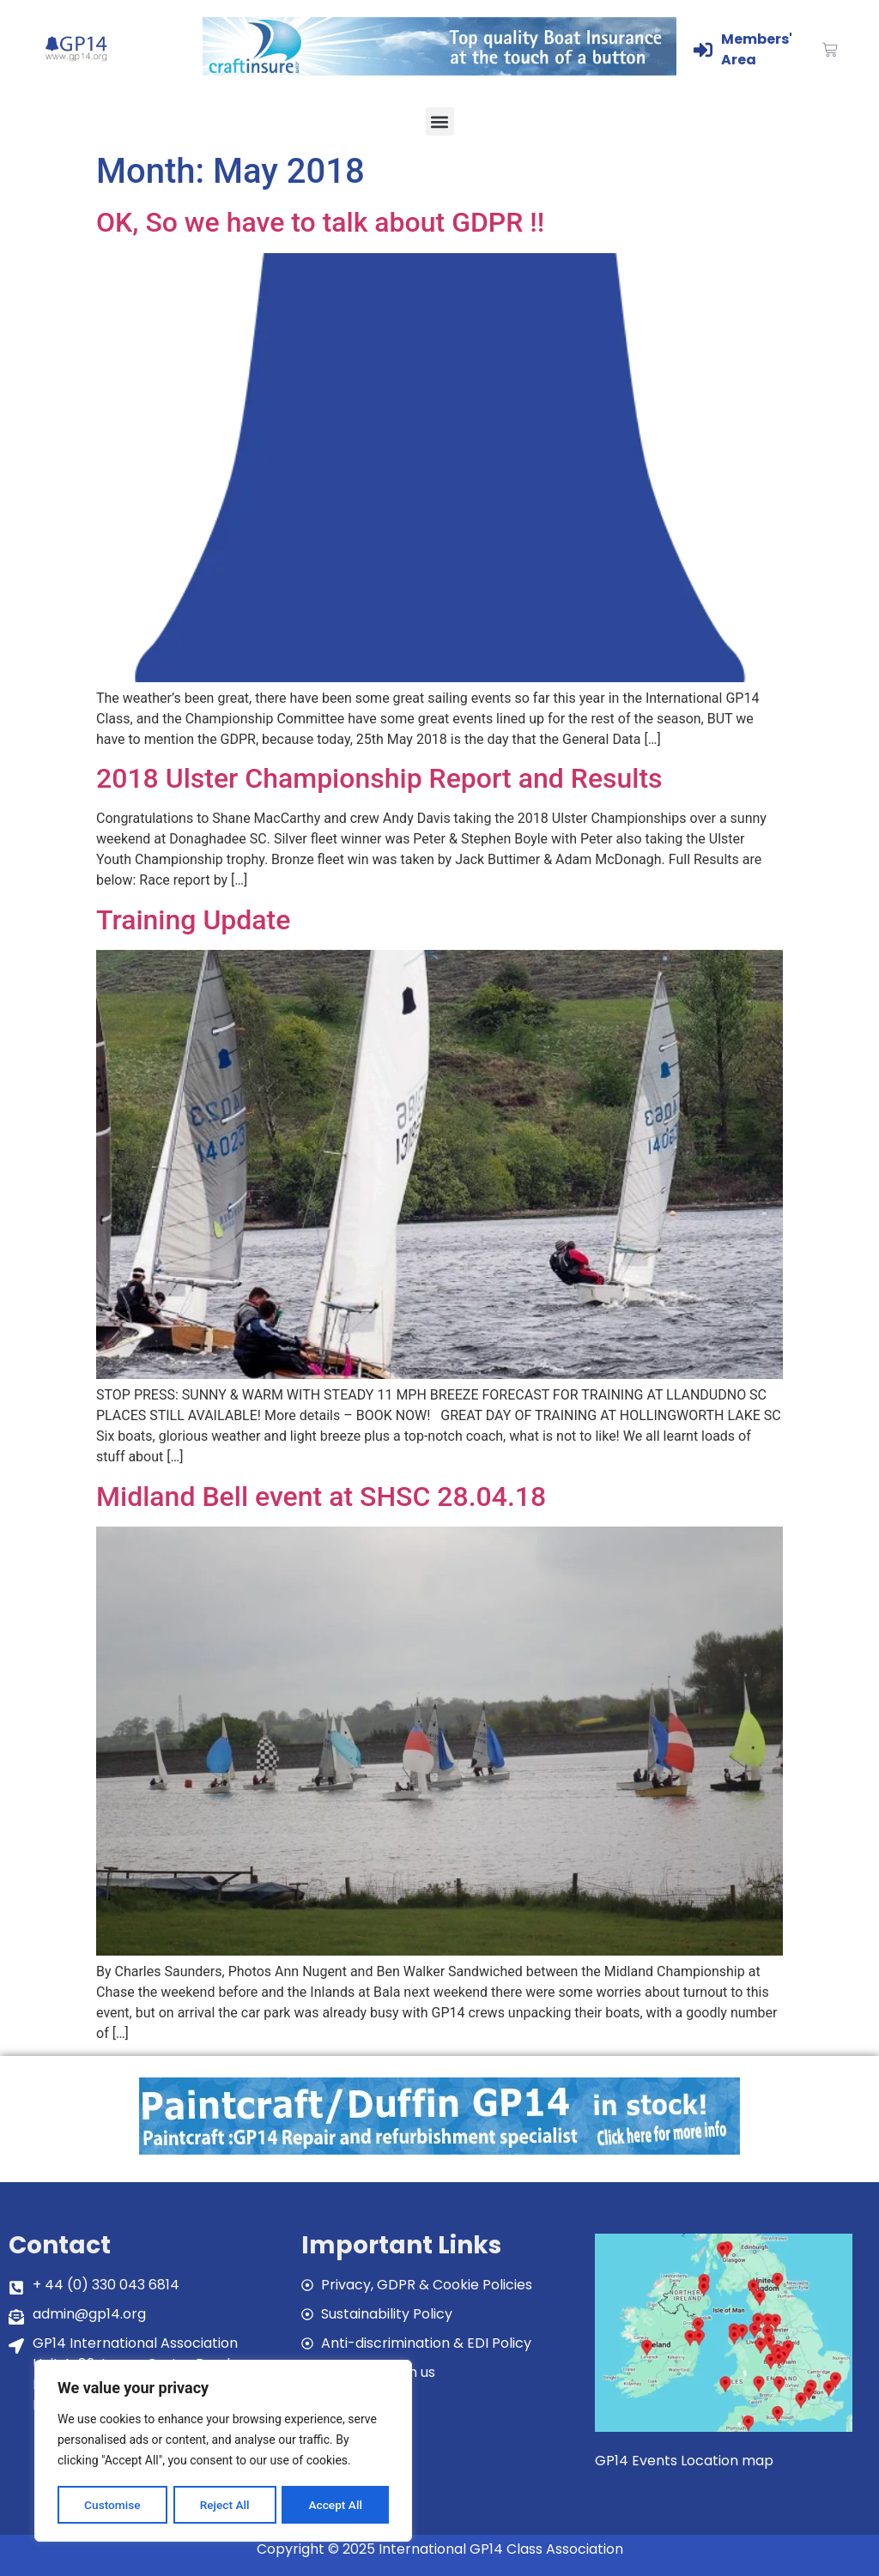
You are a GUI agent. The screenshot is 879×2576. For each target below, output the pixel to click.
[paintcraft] (439, 2150)
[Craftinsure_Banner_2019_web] (439, 71)
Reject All (224, 2505)
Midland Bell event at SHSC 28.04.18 (321, 1496)
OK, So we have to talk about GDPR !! (320, 222)
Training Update (193, 920)
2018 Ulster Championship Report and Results (379, 778)
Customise (112, 2505)
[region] (223, 2451)
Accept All (335, 2505)
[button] (440, 121)
